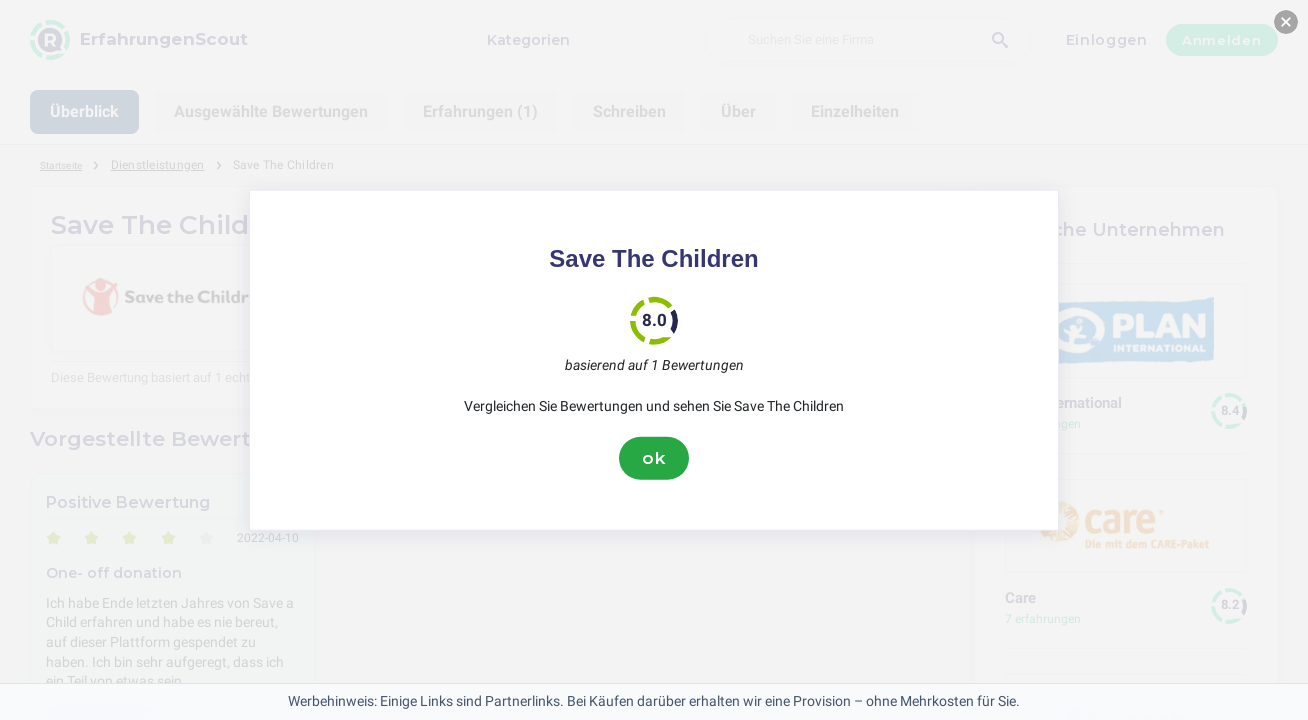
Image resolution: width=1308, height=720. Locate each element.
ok (654, 458)
